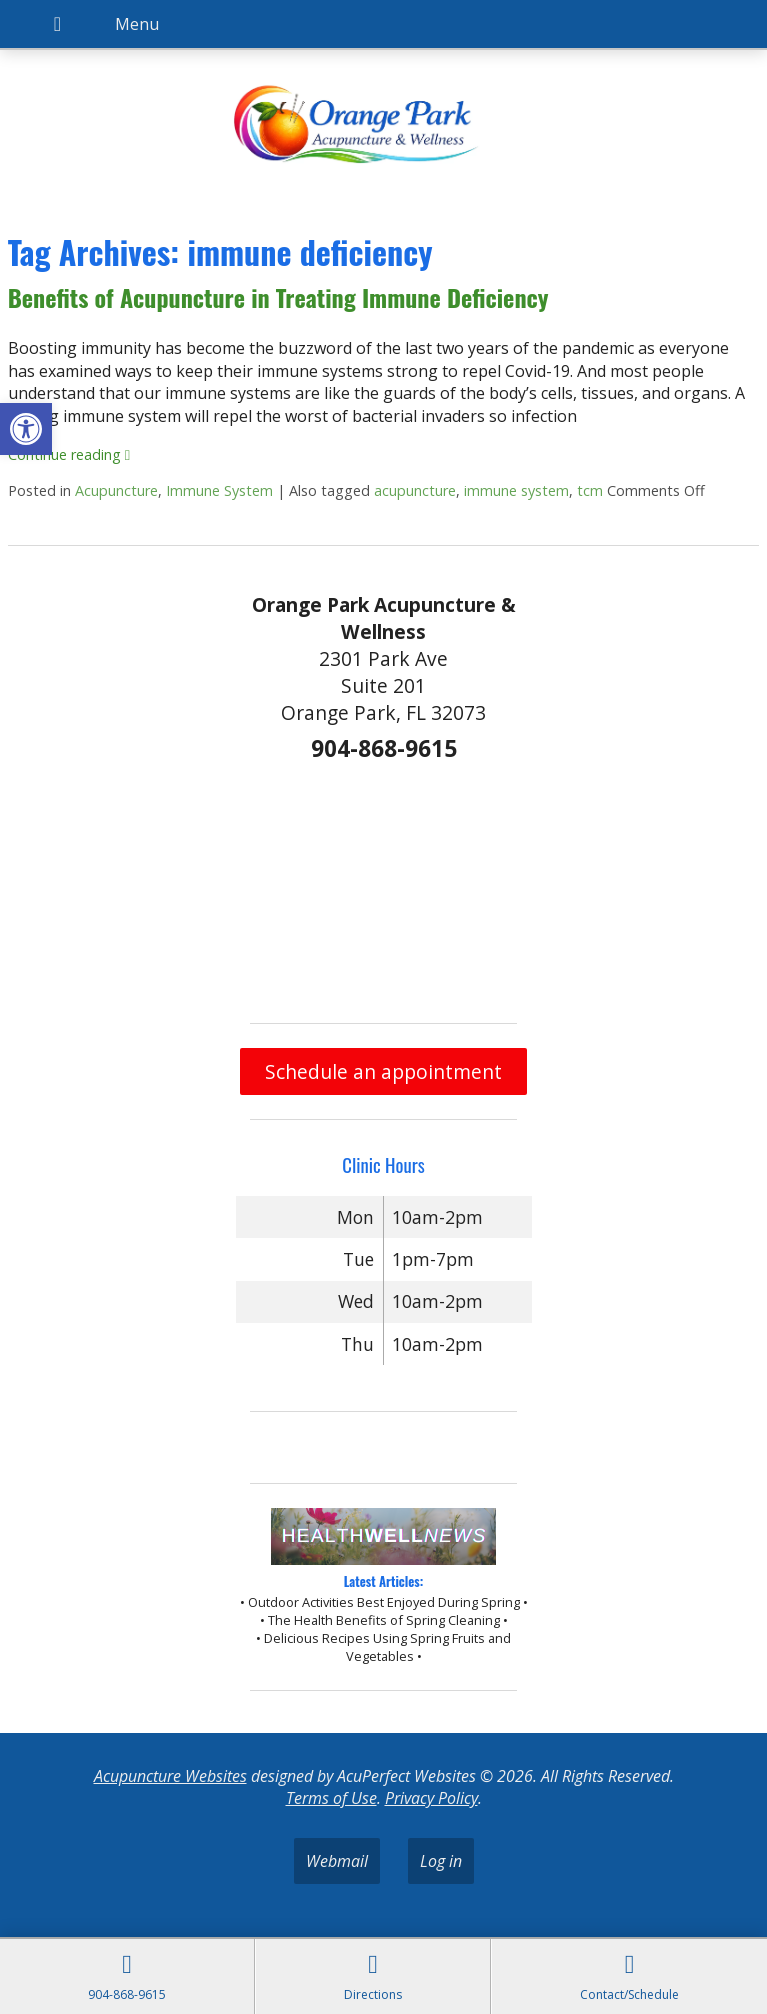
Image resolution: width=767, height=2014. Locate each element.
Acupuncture (116, 490)
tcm (590, 490)
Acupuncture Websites (170, 1776)
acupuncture (415, 490)
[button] (26, 429)
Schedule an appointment (383, 1071)
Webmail (337, 1861)
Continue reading (69, 454)
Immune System (219, 490)
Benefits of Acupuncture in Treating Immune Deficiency (278, 297)
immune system (516, 490)
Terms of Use (331, 1798)
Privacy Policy (431, 1798)
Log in (441, 1861)
